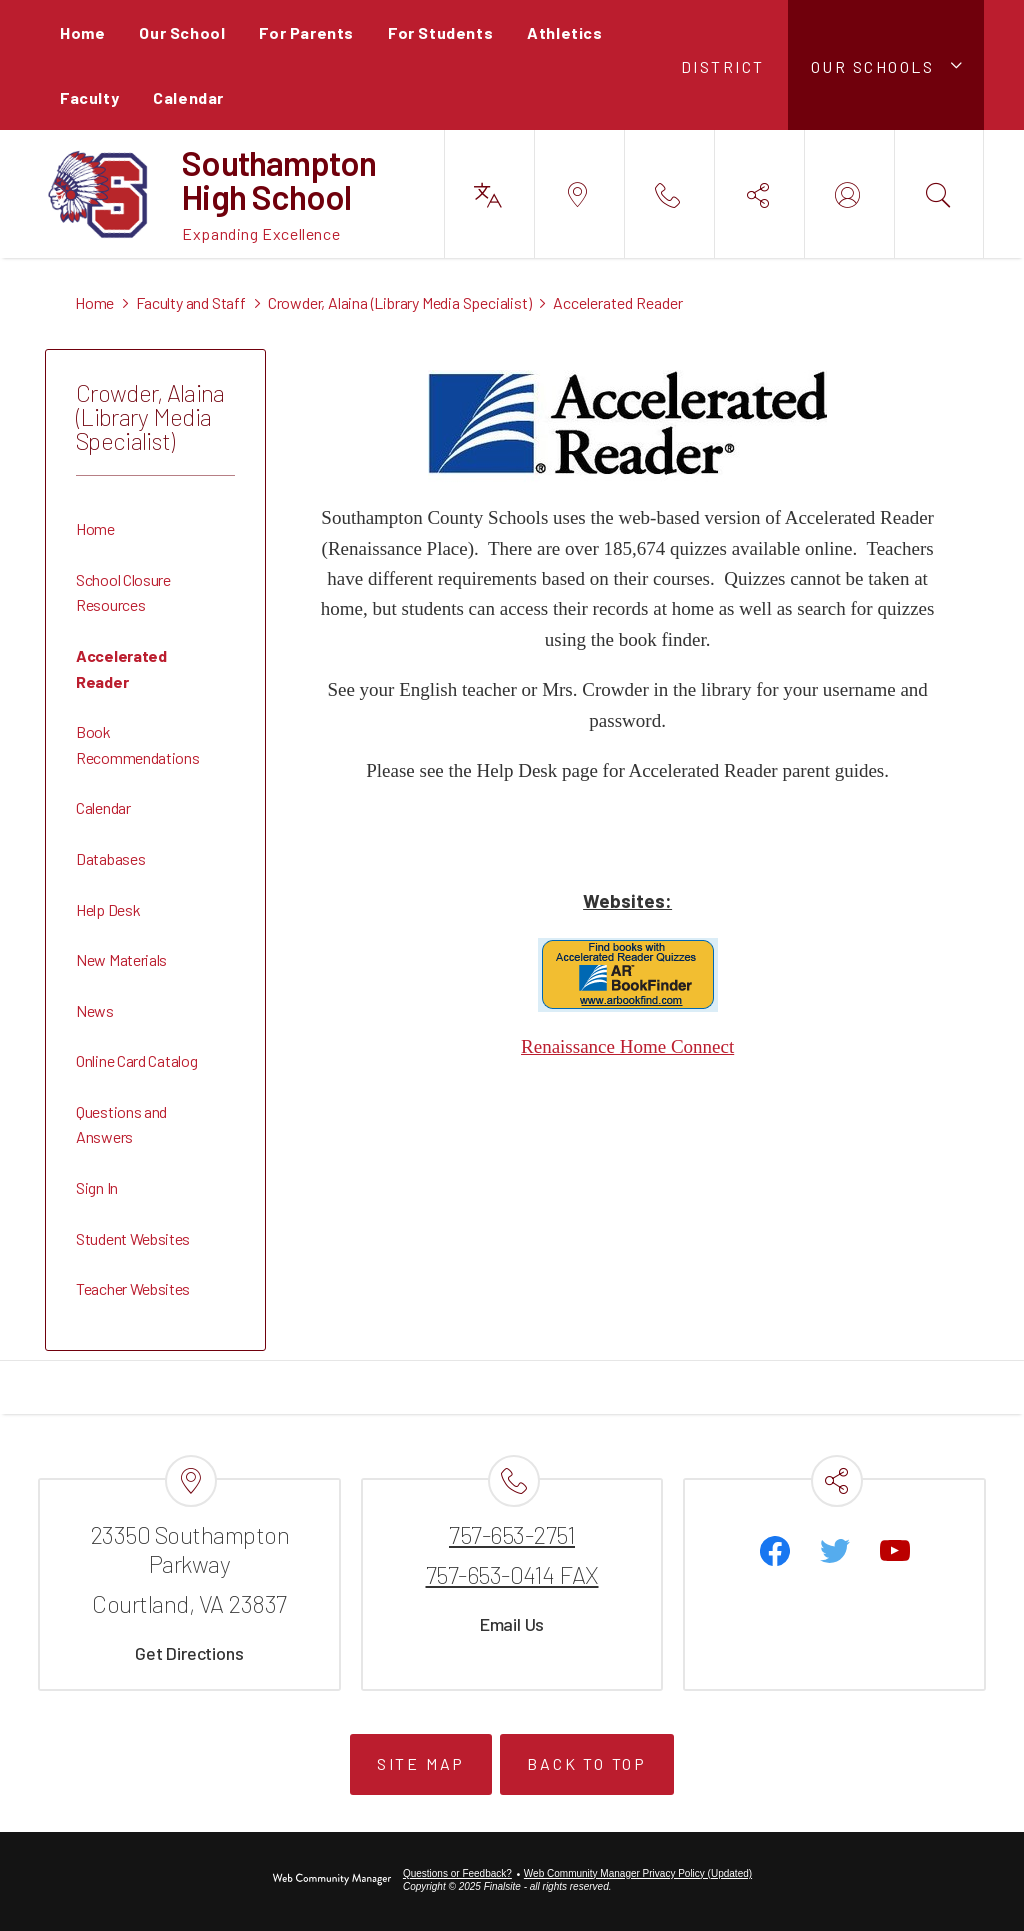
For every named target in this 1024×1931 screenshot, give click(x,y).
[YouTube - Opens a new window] (895, 1551)
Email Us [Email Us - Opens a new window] (512, 1624)
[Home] (82, 32)
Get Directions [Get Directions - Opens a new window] (189, 1653)
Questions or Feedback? (457, 1873)
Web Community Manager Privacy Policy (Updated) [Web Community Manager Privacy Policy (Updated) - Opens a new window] (638, 1873)
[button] (886, 65)
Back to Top (587, 1763)
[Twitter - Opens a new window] (835, 1551)
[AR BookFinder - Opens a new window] (628, 1005)
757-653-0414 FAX (512, 1574)
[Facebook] (775, 1551)
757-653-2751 (512, 1534)
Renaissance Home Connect (627, 1046)
